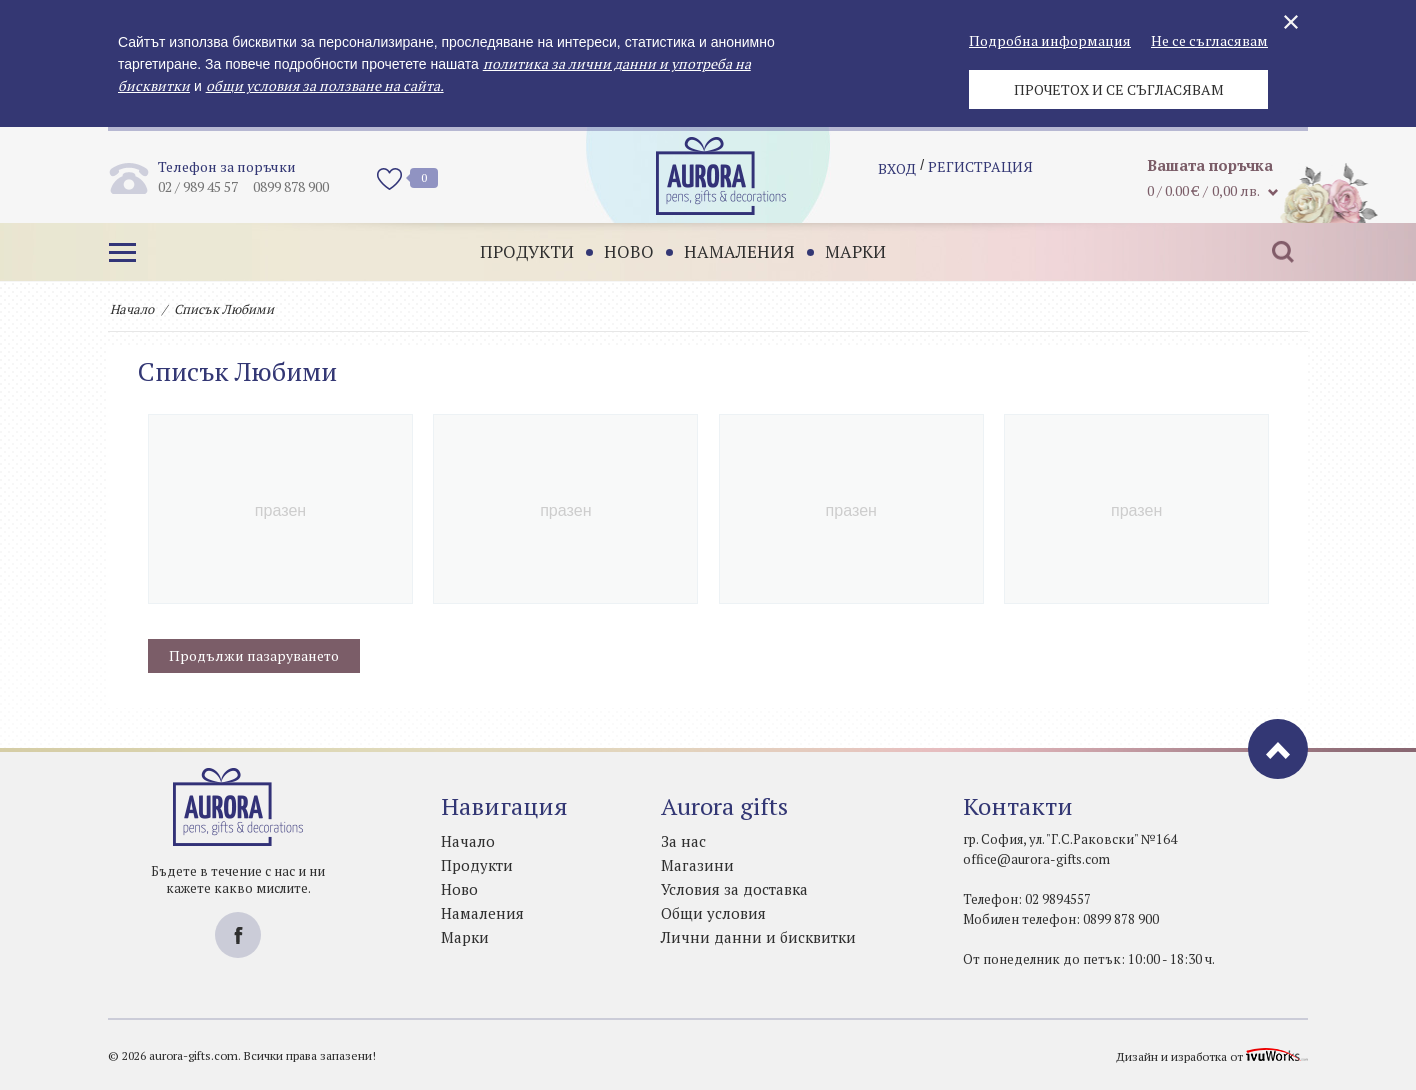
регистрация (980, 175)
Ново (619, 251)
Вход (897, 175)
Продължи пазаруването (254, 655)
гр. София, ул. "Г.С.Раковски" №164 (1070, 839)
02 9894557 (1058, 899)
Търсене (1273, 252)
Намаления (729, 251)
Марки (845, 251)
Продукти (517, 251)
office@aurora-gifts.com (1036, 859)
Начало (132, 309)
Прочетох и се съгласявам (1119, 89)
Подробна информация (1050, 40)
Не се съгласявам (1209, 40)
